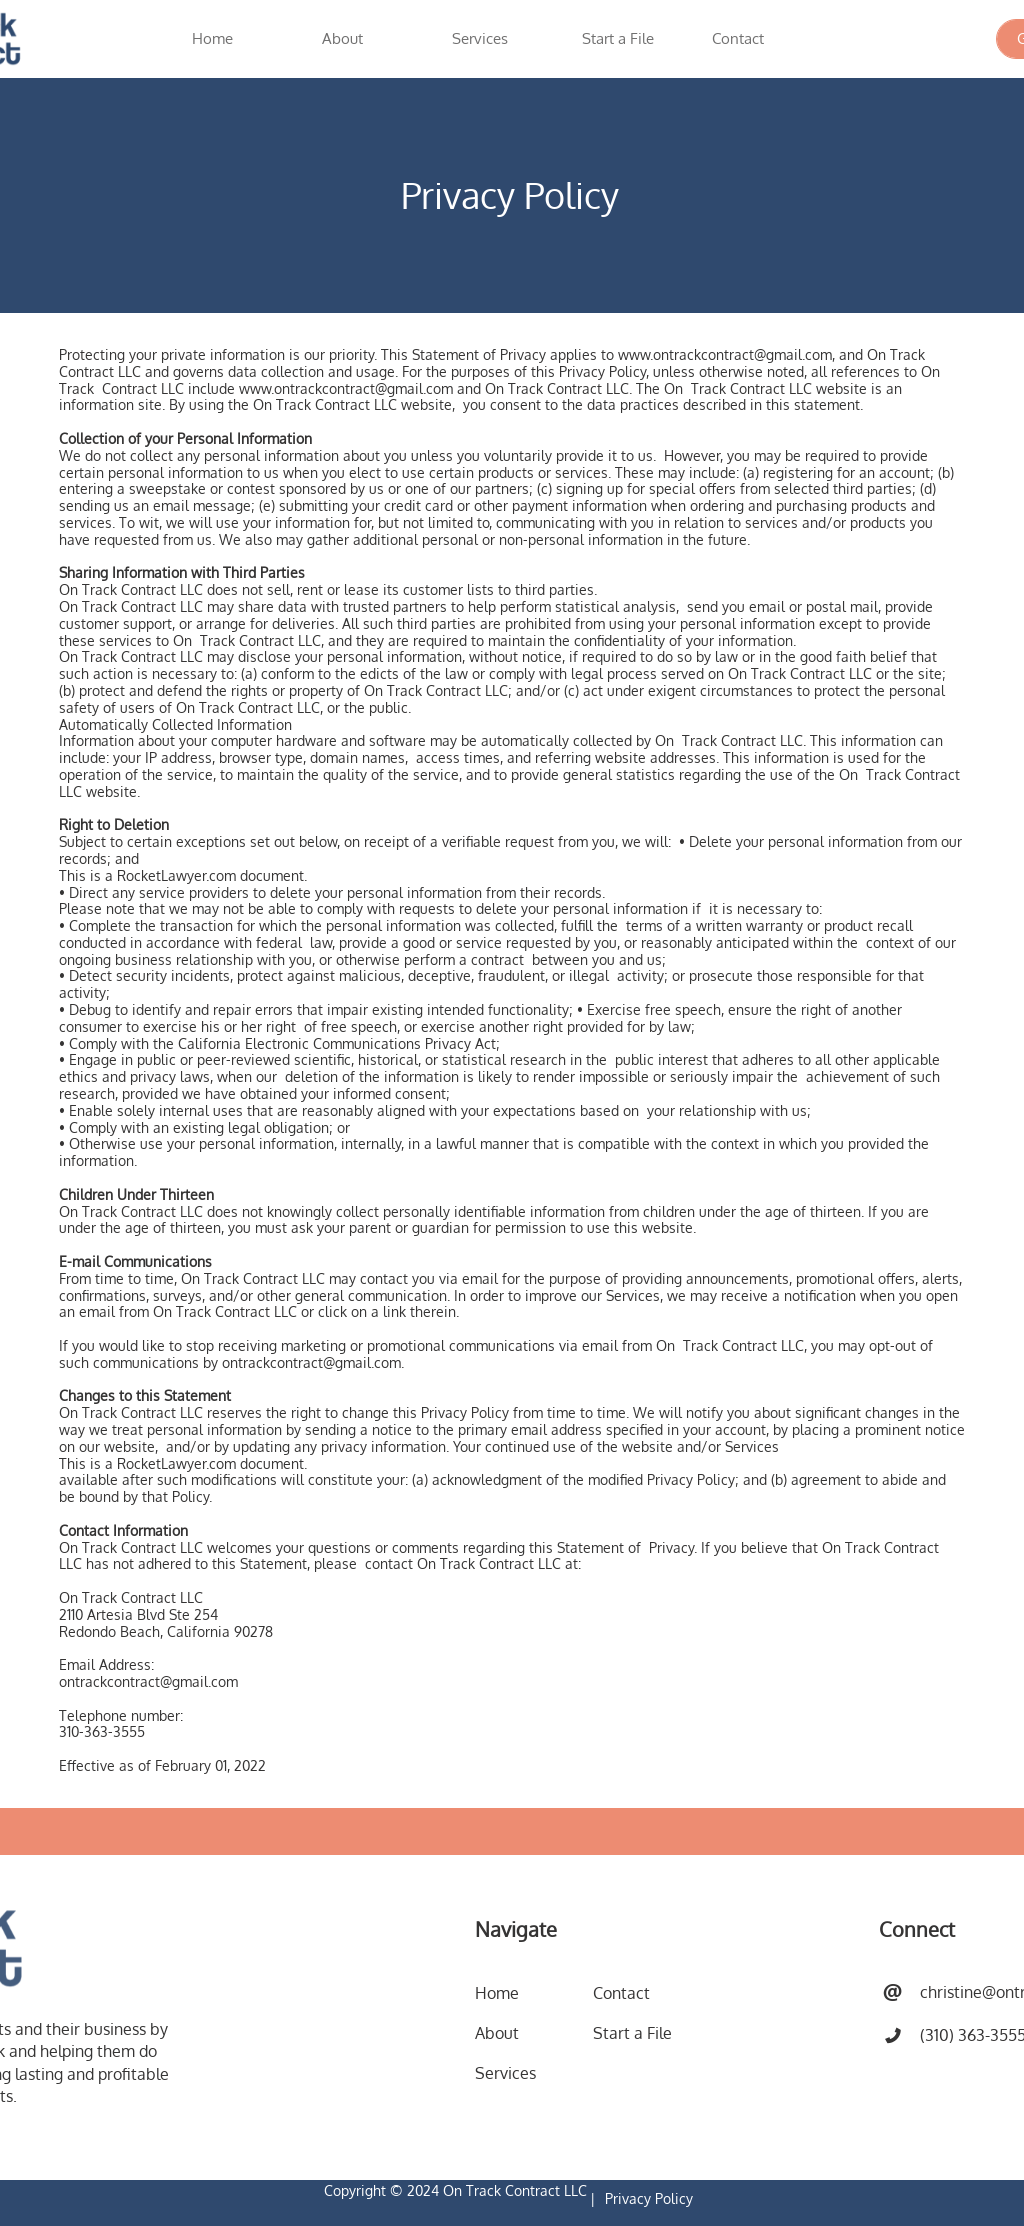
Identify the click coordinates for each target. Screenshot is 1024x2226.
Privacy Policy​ (649, 2198)
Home (497, 1993)
